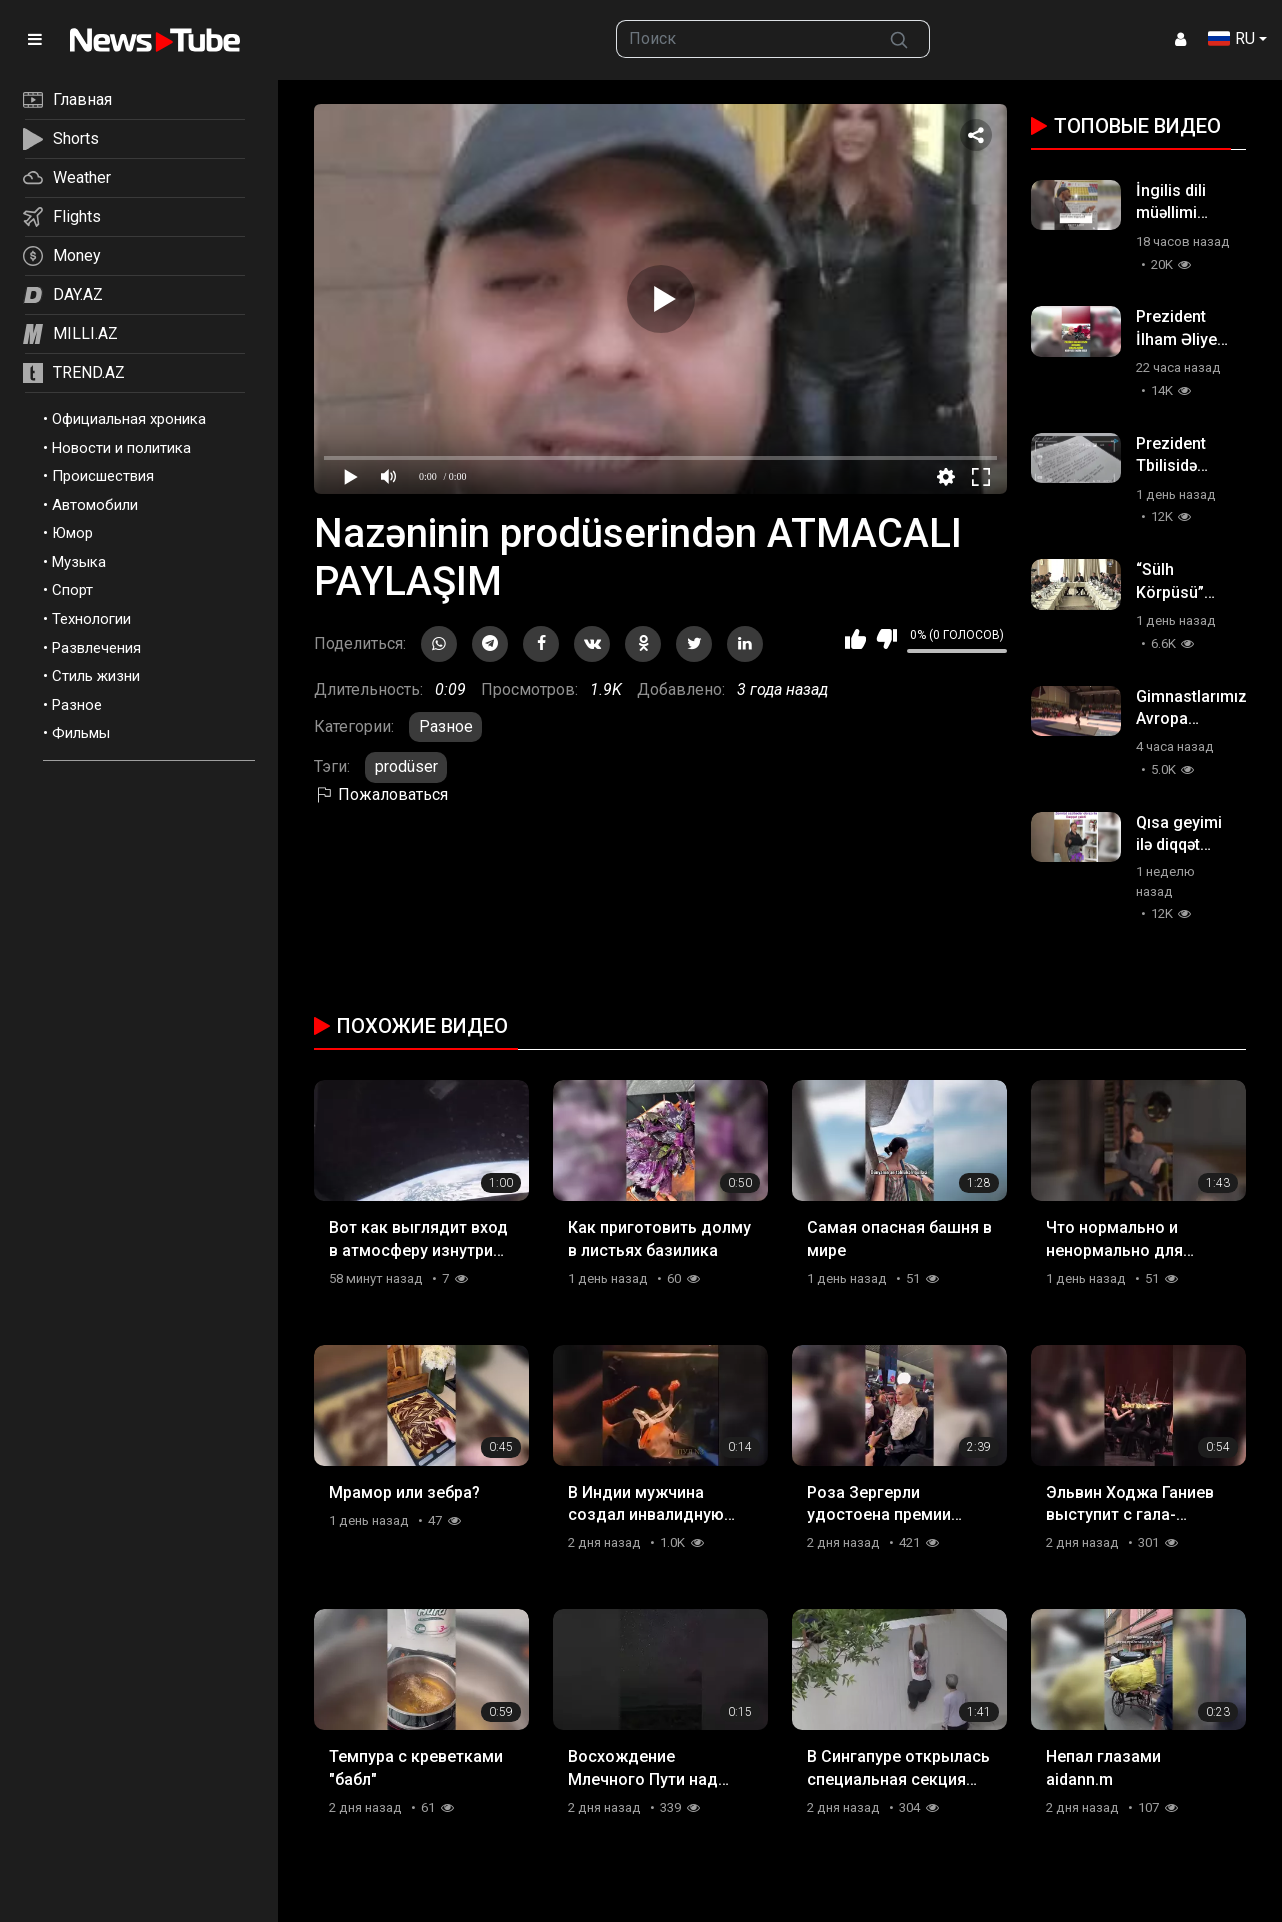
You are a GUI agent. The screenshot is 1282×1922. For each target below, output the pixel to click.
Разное (77, 705)
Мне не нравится (886, 639)
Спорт (72, 590)
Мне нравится (855, 639)
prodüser (406, 766)
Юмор (72, 533)
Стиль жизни (96, 676)
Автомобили (95, 505)
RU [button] (1231, 38)
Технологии (91, 619)
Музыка (79, 562)
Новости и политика (121, 448)
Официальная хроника (129, 419)
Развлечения (96, 648)
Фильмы (81, 733)
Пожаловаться (381, 794)
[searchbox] (742, 39)
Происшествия (103, 476)
